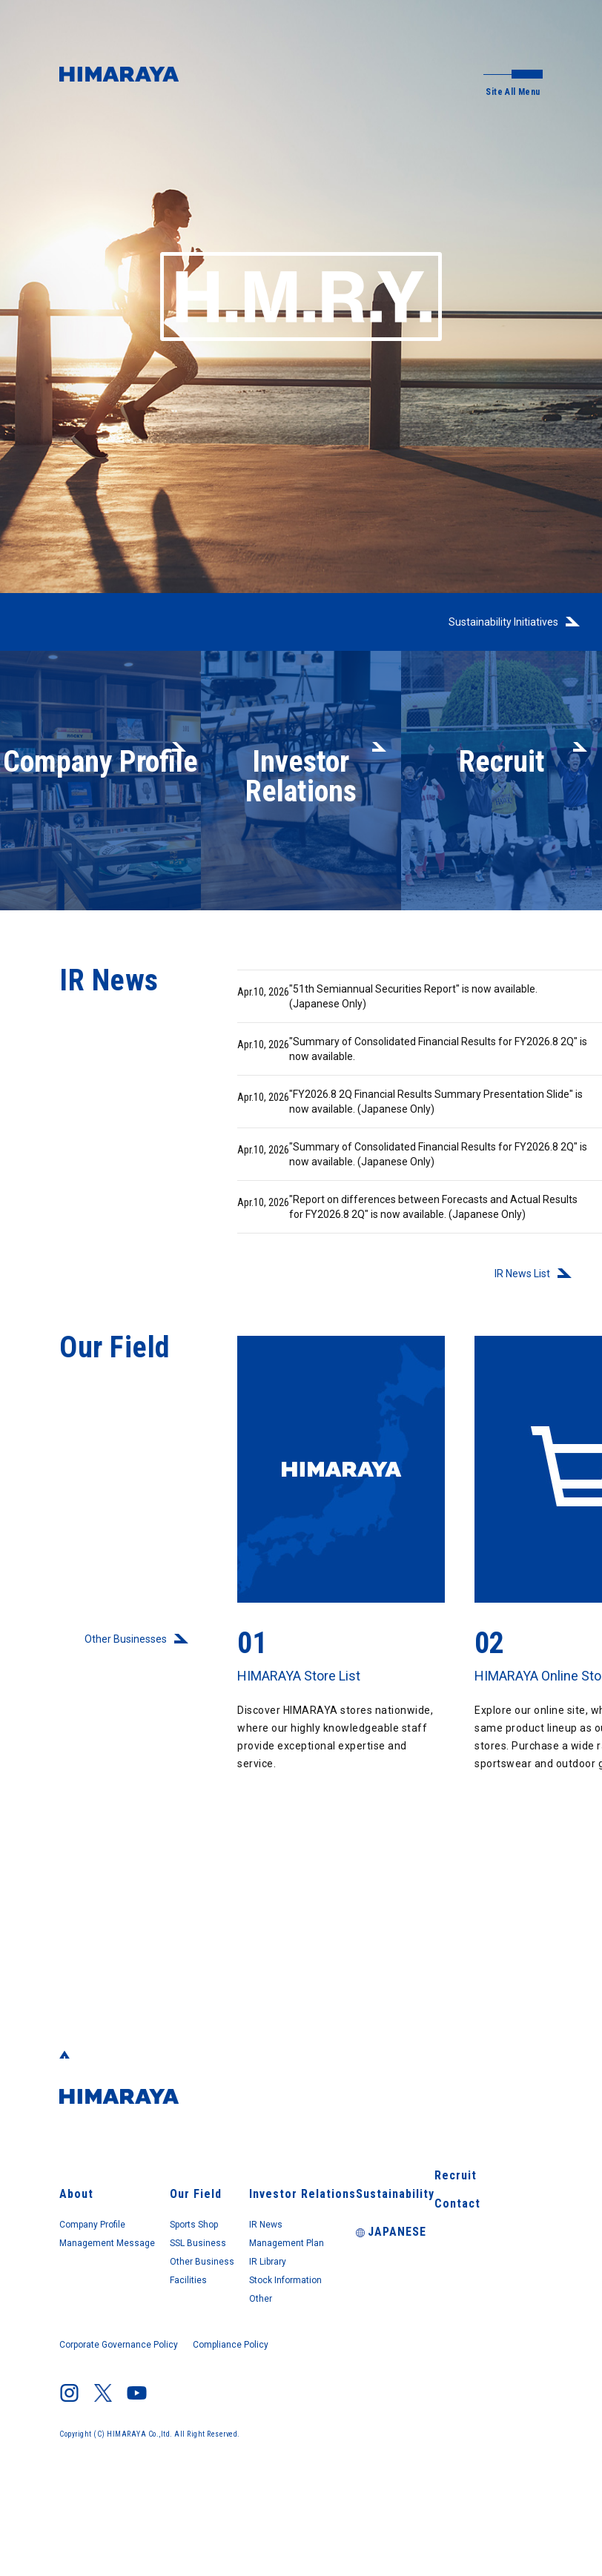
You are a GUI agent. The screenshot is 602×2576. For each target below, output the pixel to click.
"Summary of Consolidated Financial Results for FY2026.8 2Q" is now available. (386, 1072)
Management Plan (371, 2325)
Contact (473, 2334)
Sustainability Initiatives (497, 622)
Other (339, 2387)
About (73, 2271)
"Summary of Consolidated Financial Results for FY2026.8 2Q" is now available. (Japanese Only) (387, 1223)
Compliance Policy (244, 2431)
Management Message (117, 2325)
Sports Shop (243, 2304)
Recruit (473, 2302)
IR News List (517, 1385)
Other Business (250, 2345)
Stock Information (371, 2366)
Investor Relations (370, 2271)
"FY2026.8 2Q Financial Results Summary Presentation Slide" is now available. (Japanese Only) (377, 1143)
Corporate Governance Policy (123, 2431)
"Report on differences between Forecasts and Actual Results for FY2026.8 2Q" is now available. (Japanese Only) (384, 1303)
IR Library (348, 2345)
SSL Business (246, 2325)
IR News (345, 2304)
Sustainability (488, 2271)
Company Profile (101, 2304)
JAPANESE (485, 2365)
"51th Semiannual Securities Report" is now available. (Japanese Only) (383, 1010)
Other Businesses (121, 1751)
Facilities (234, 2366)
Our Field (234, 2271)
